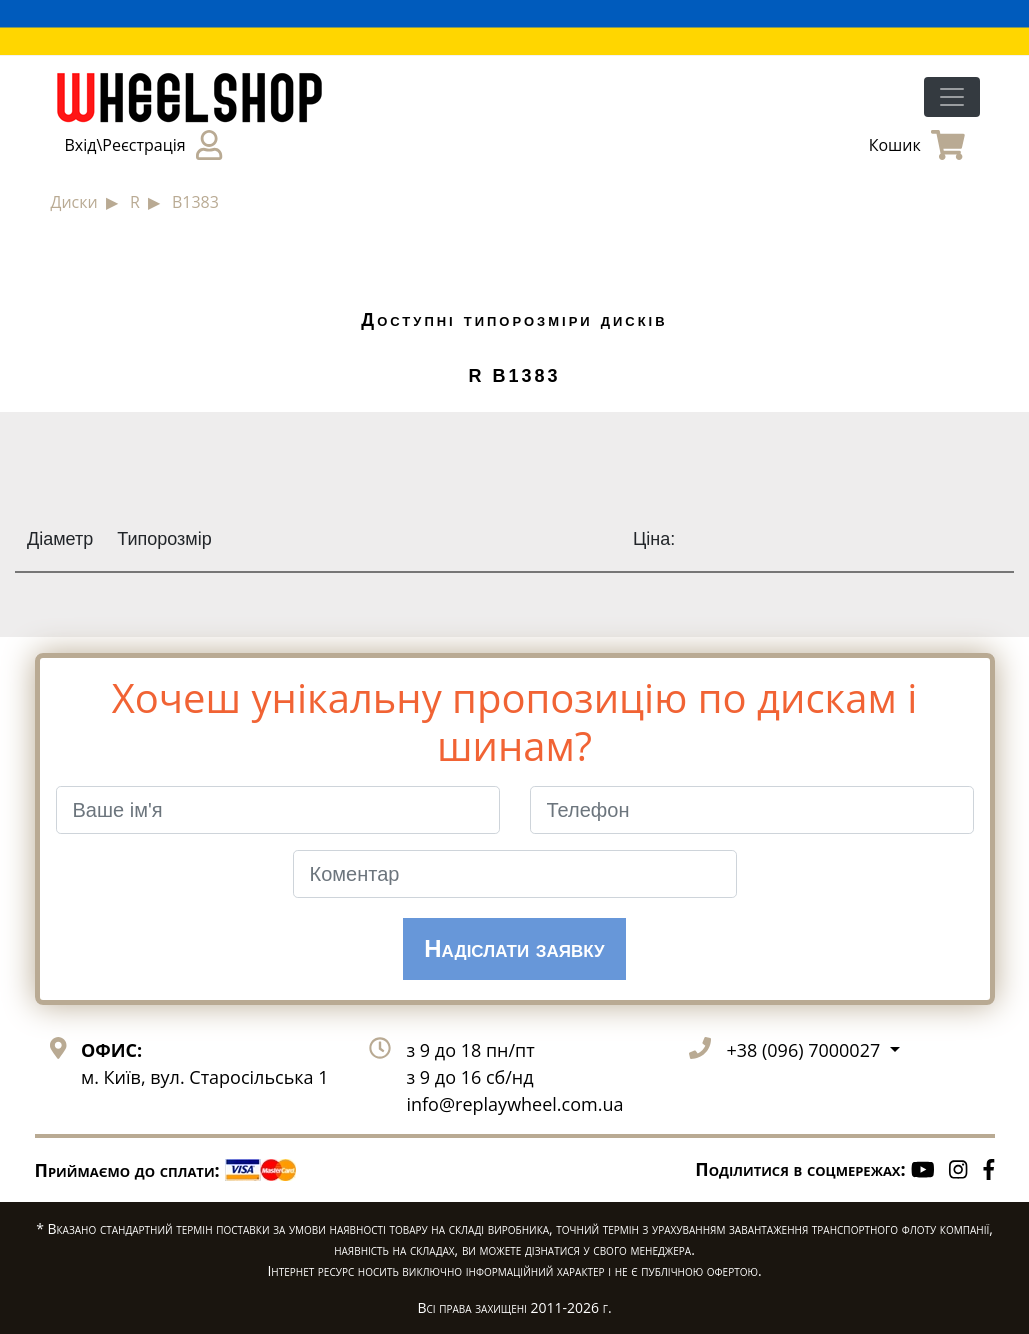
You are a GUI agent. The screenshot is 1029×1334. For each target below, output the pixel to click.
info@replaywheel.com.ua (514, 1104)
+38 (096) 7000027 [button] (805, 1050)
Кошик (917, 145)
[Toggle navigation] (952, 97)
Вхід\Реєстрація (143, 145)
